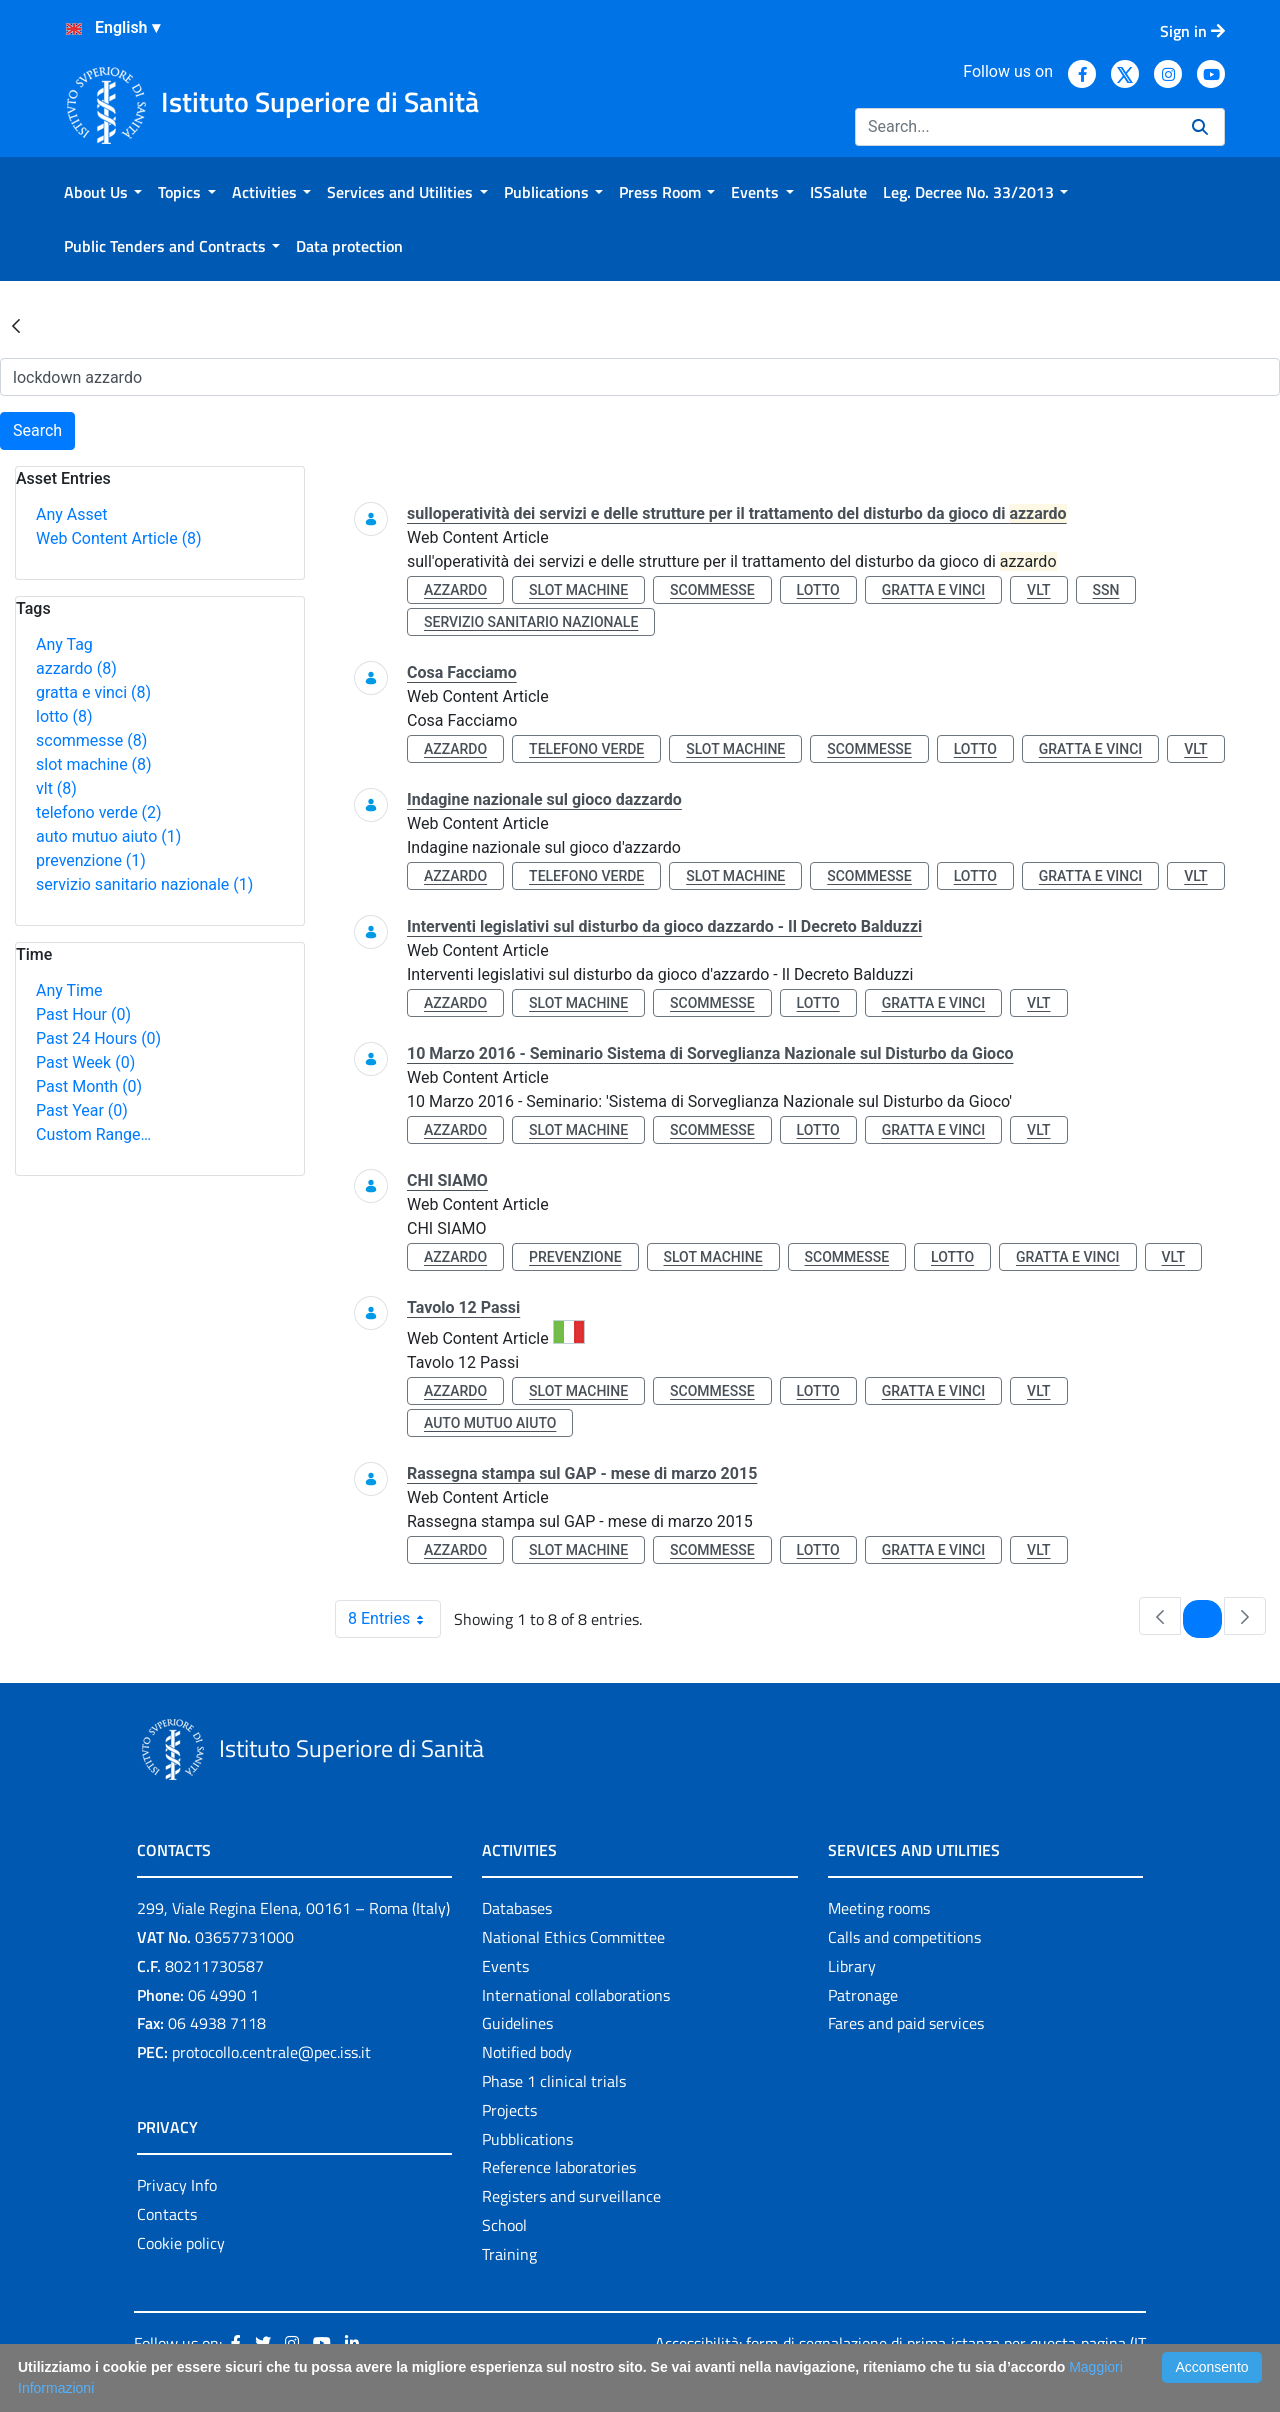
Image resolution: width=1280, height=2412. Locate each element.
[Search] (1015, 127)
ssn (1106, 590)
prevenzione (91, 860)
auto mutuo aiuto (108, 836)
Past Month (89, 1086)
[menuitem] (103, 192)
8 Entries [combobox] (394, 1619)
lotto (64, 716)
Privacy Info (177, 2185)
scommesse (91, 740)
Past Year (82, 1110)
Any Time (69, 990)
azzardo (76, 668)
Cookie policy (181, 2243)
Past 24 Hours (98, 1038)
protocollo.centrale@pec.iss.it (271, 2052)
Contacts (167, 2214)
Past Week (85, 1062)
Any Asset (71, 514)
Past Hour (83, 1014)
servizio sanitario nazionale (144, 884)
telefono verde (99, 812)
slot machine (94, 764)
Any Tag (64, 644)
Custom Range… (93, 1134)
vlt (56, 788)
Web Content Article (119, 538)
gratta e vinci (93, 692)
